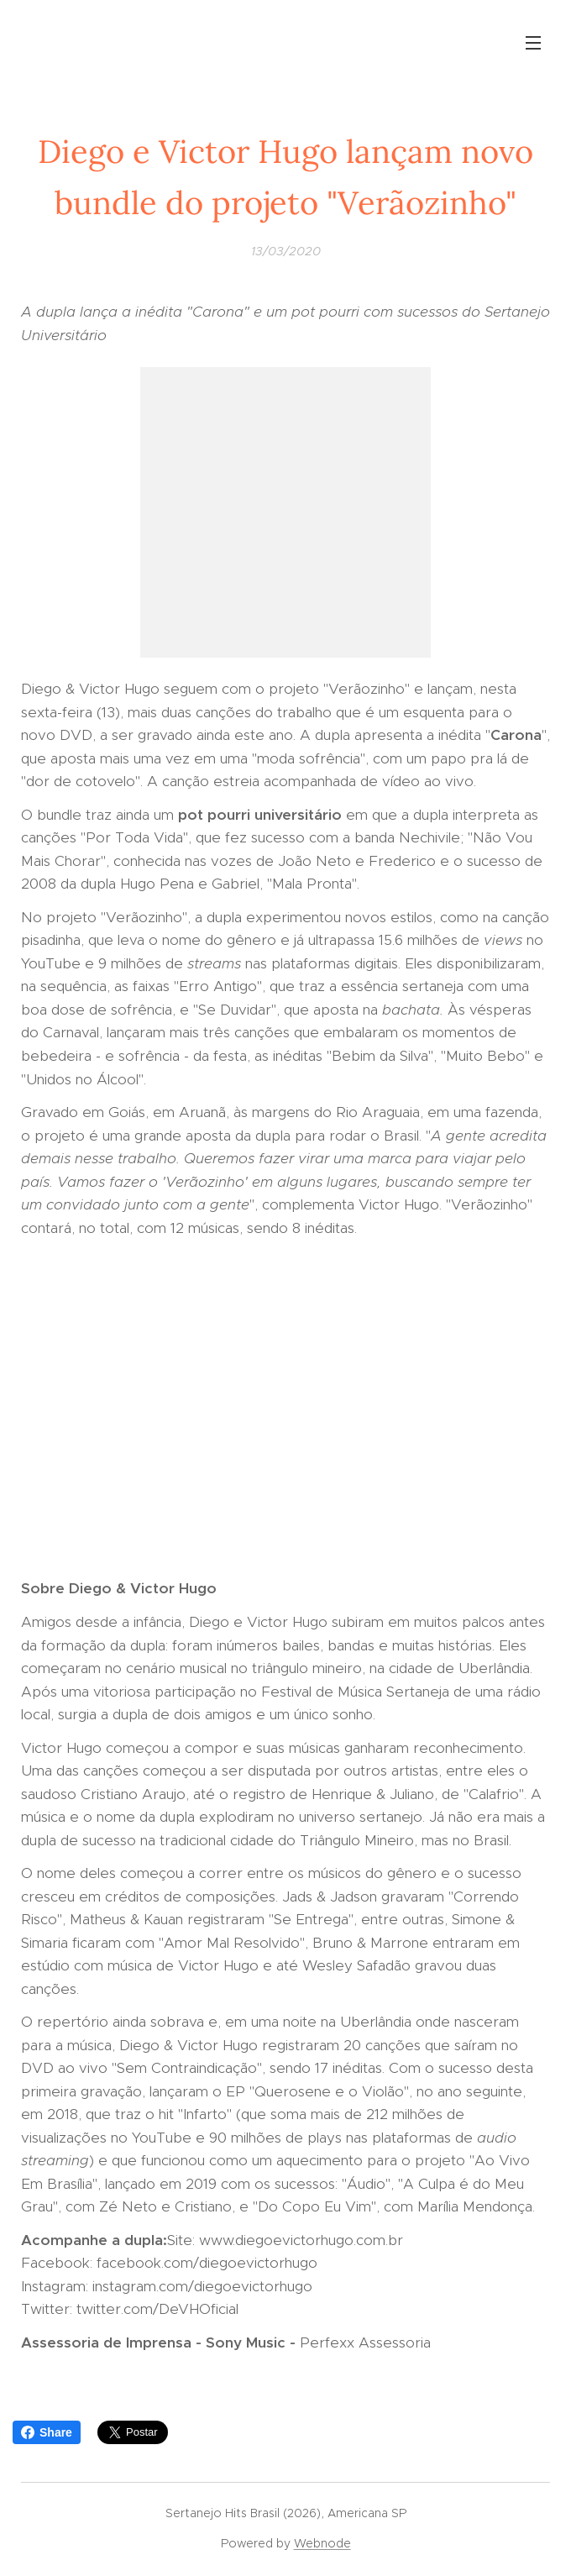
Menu (533, 43)
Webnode (322, 2543)
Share (46, 2432)
